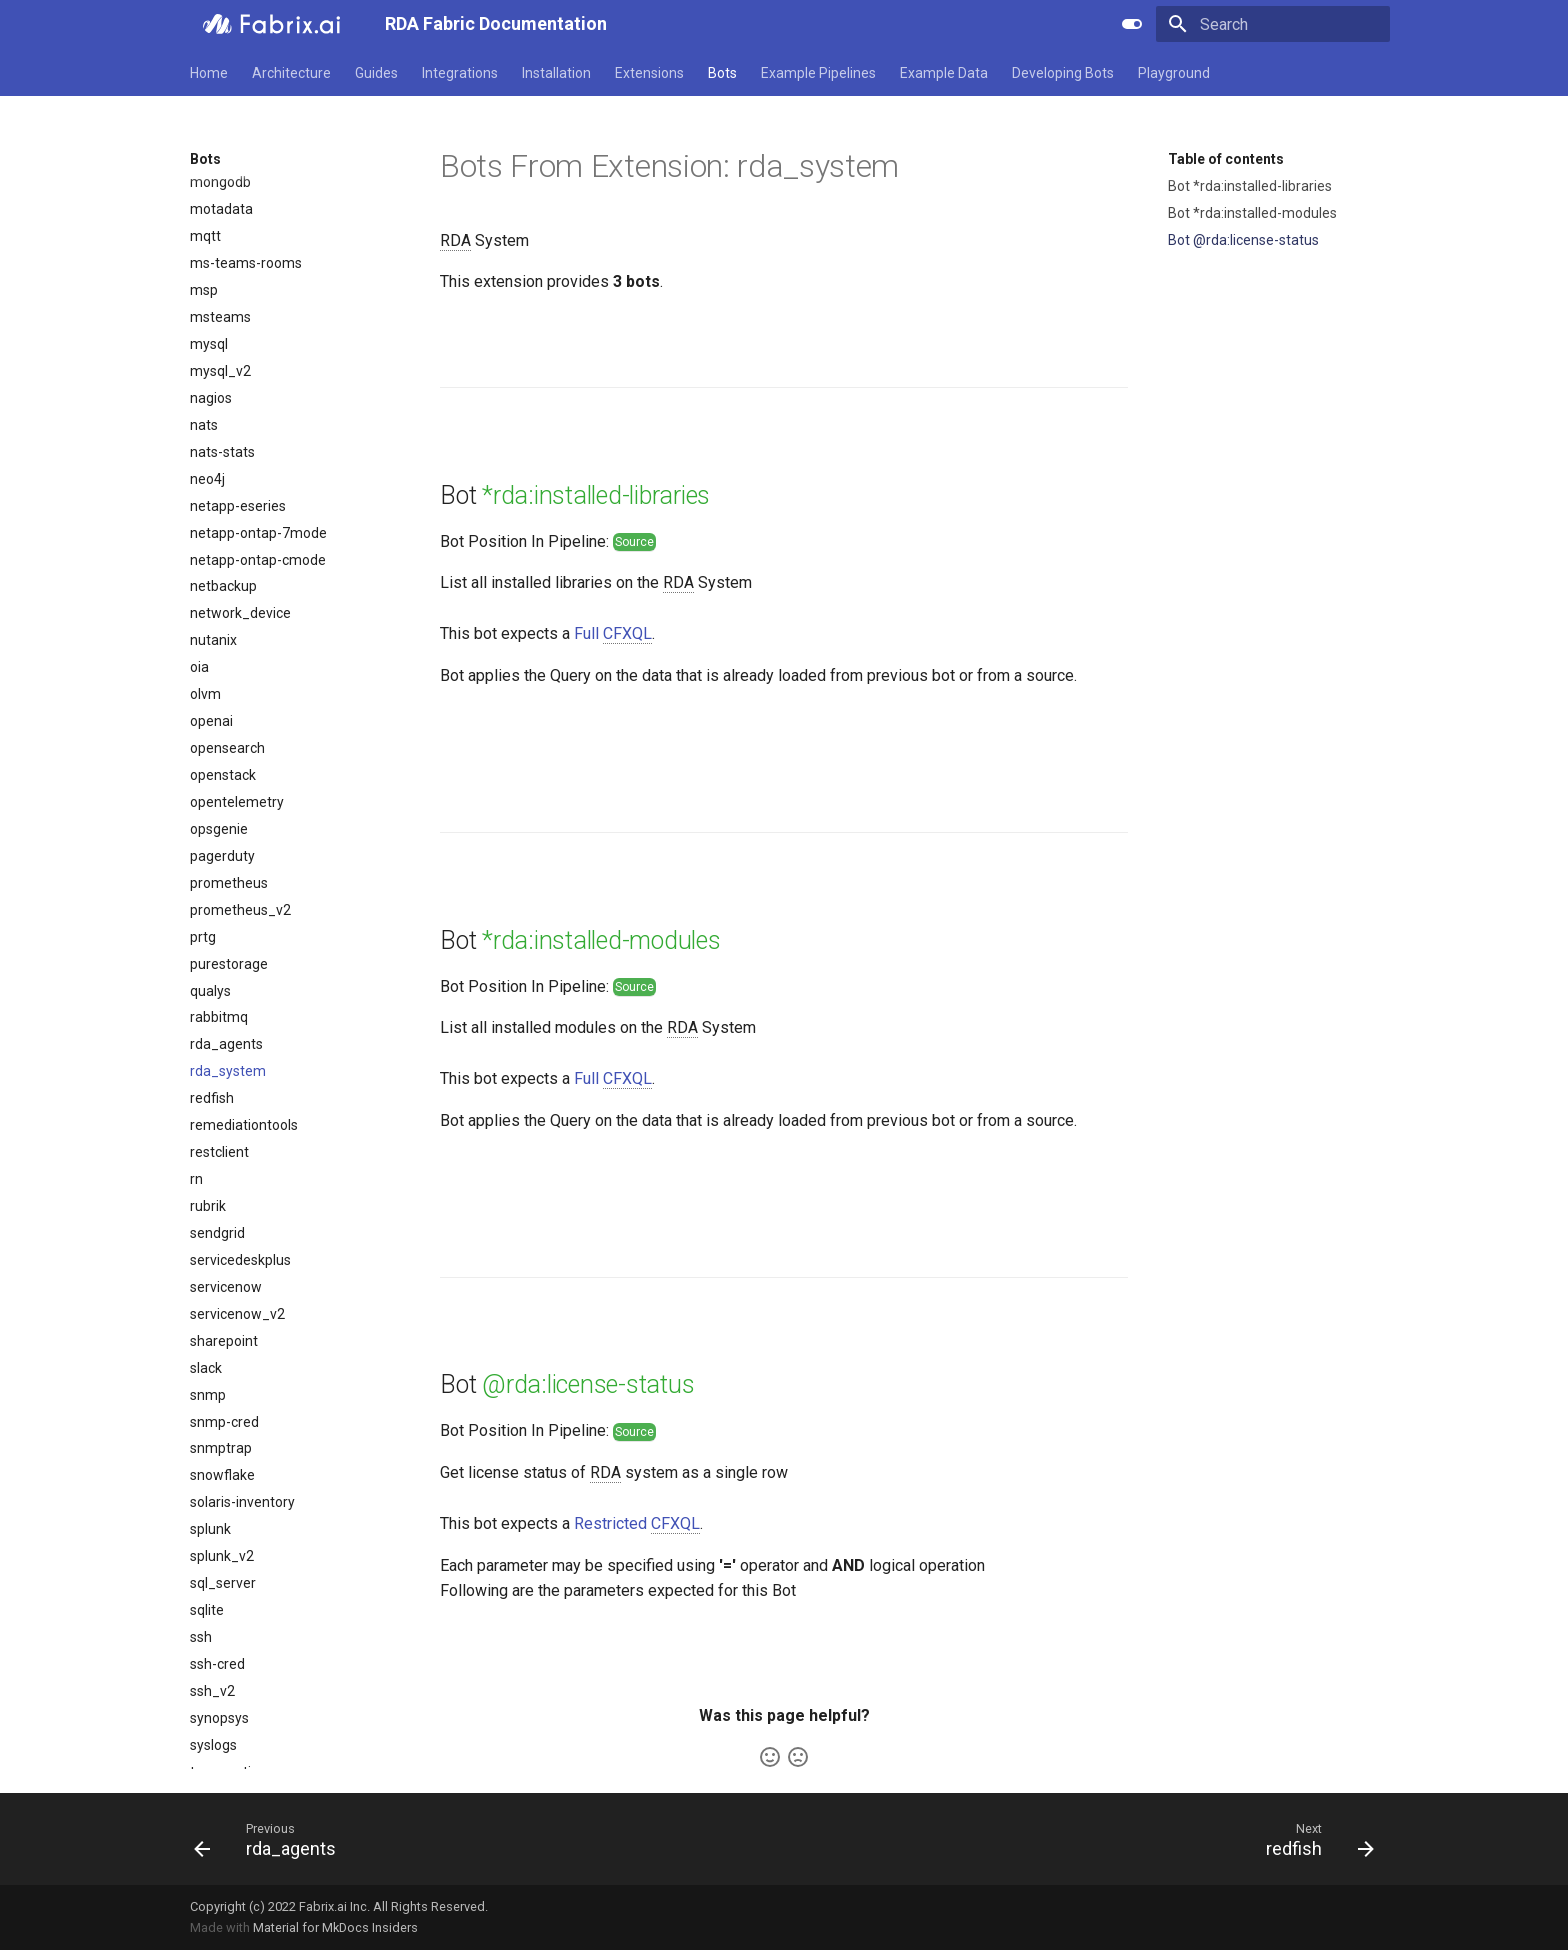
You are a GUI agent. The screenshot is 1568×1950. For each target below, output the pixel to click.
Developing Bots (1063, 73)
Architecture (291, 73)
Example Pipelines (818, 73)
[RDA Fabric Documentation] (271, 24)
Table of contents (1226, 159)
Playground (1174, 73)
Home (209, 73)
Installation (556, 73)
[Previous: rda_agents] (271, 1839)
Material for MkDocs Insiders (335, 1927)
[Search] (1273, 24)
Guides (376, 73)
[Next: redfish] (1313, 1839)
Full (613, 634)
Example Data (944, 73)
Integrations (460, 73)
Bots (722, 73)
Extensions (649, 73)
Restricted (637, 1524)
